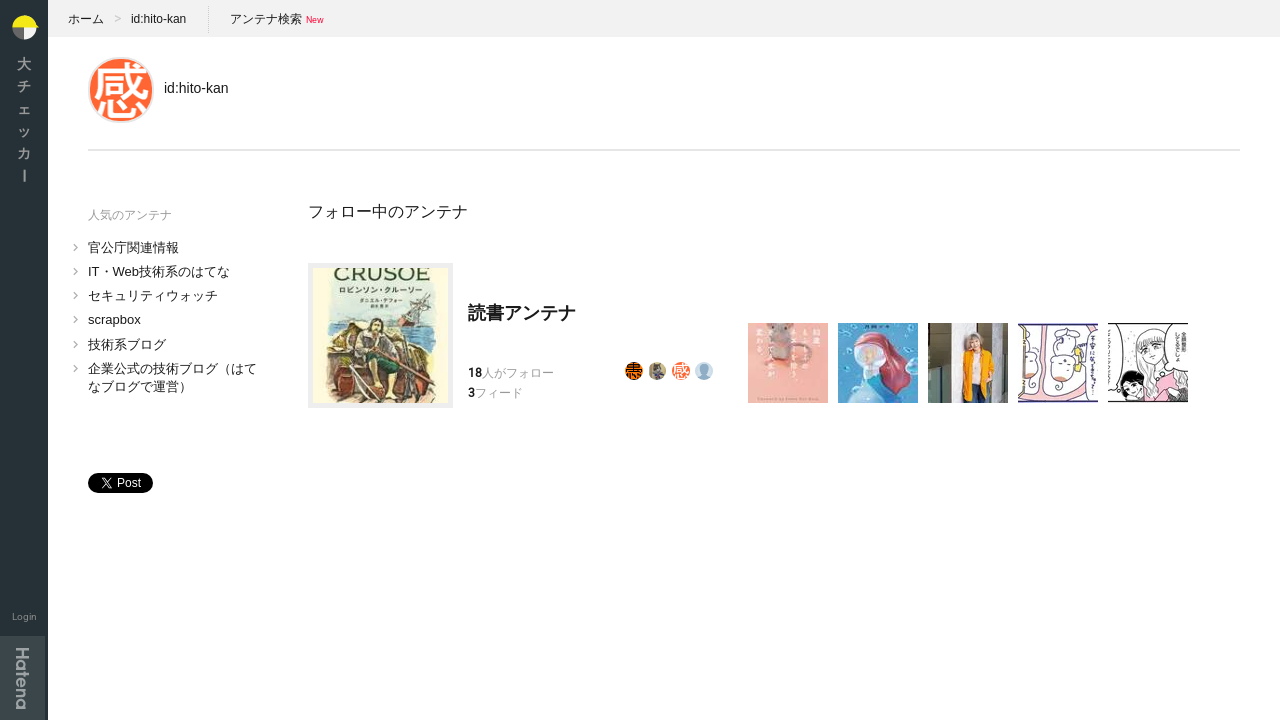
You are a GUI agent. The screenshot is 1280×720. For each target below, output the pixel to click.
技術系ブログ (127, 344)
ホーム (86, 19)
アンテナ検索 (266, 19)
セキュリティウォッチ (153, 295)
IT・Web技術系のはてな (159, 271)
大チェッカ (24, 119)
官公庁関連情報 (133, 247)
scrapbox (114, 319)
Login (24, 616)
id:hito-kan (158, 19)
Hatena (22, 678)
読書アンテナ (522, 313)
